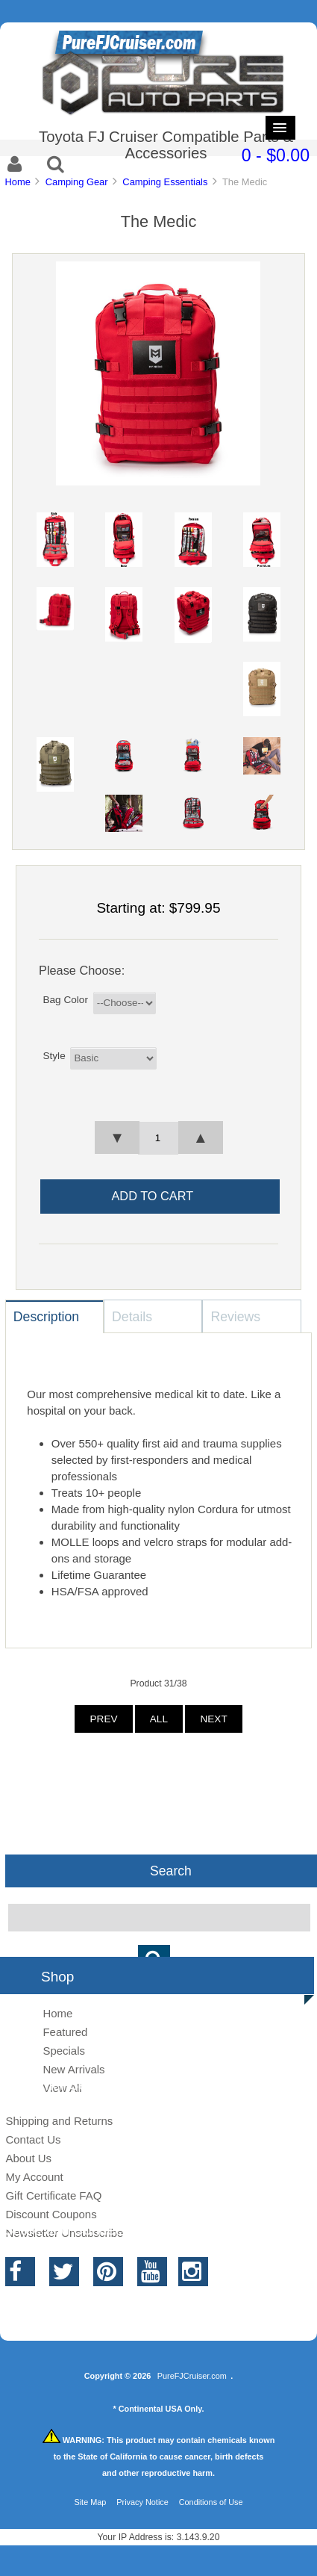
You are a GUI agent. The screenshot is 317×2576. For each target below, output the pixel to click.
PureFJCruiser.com (192, 2375)
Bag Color (65, 999)
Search (171, 1870)
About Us (28, 2158)
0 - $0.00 (276, 155)
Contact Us (32, 2139)
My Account (34, 2176)
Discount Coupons (50, 2214)
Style (54, 1055)
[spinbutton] (158, 1138)
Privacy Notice (142, 2502)
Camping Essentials (164, 181)
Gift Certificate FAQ (53, 2195)
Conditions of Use (211, 2502)
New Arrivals (73, 2069)
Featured (65, 2032)
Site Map (90, 2502)
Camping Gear (76, 181)
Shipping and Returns (59, 2120)
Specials (64, 2050)
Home (17, 181)
